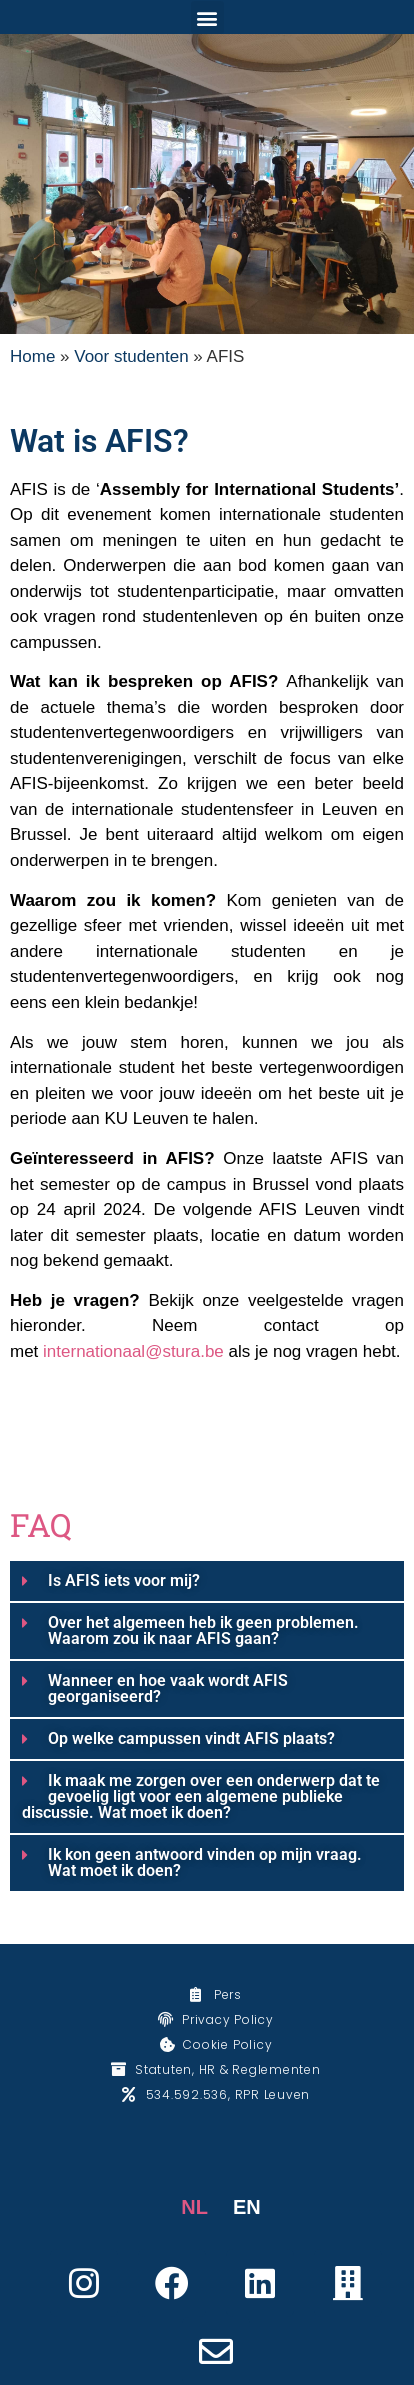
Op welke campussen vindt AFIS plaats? (191, 1738)
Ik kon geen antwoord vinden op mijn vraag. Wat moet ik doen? (205, 1862)
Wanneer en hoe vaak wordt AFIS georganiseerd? (168, 1688)
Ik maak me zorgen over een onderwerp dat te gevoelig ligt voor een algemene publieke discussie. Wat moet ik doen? (201, 1796)
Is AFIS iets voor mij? (124, 1580)
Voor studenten (131, 356)
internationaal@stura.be (133, 1351)
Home (32, 356)
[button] (207, 17)
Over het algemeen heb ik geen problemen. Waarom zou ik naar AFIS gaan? (203, 1630)
